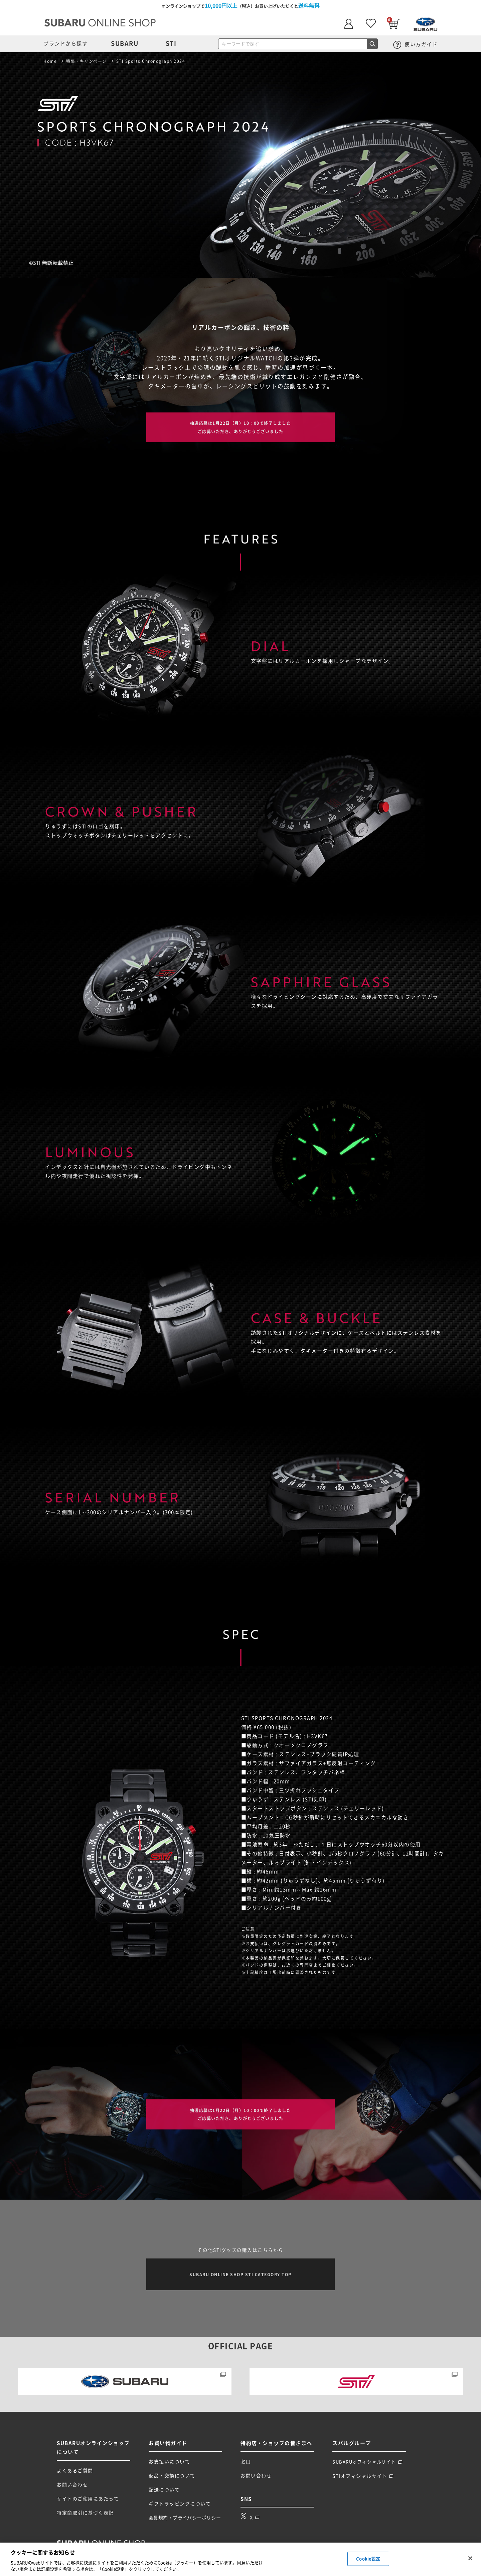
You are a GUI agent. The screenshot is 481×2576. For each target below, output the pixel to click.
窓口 (245, 2465)
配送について (164, 2493)
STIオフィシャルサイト (362, 2479)
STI (171, 43)
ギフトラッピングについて (180, 2507)
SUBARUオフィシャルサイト (367, 2465)
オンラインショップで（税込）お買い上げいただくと (240, 5)
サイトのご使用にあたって (88, 2502)
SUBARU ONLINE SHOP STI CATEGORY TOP (240, 2277)
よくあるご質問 (75, 2474)
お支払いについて (169, 2465)
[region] (240, 2559)
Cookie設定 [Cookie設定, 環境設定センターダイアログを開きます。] (368, 2559)
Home (50, 61)
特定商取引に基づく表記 (85, 2516)
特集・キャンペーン (86, 61)
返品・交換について (172, 2479)
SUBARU (124, 43)
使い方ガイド (415, 44)
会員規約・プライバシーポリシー (185, 2521)
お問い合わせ (72, 2488)
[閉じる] (470, 2558)
